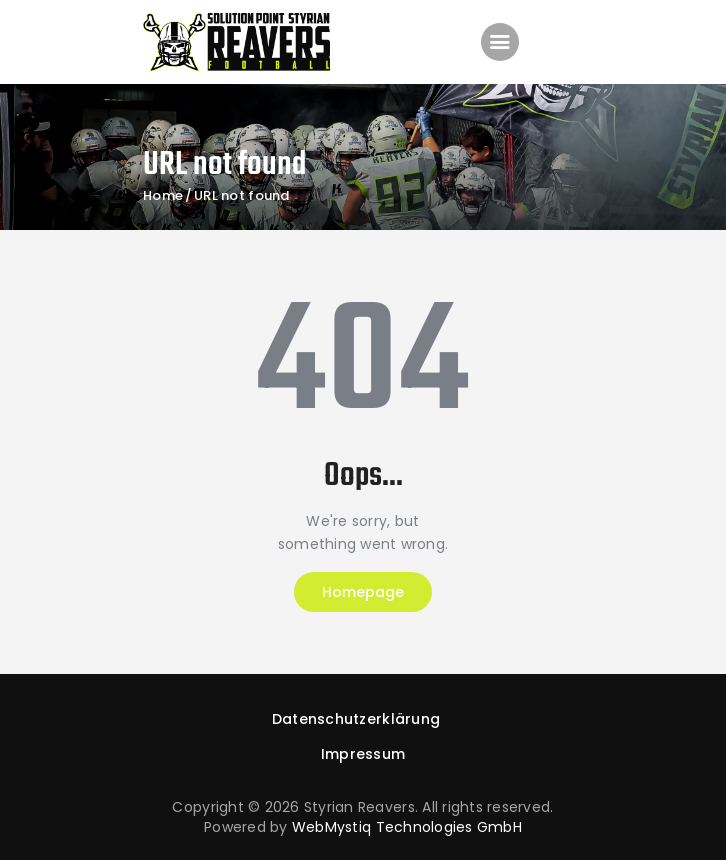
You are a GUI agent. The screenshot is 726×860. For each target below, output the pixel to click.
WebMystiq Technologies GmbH (407, 827)
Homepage (363, 592)
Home (163, 196)
